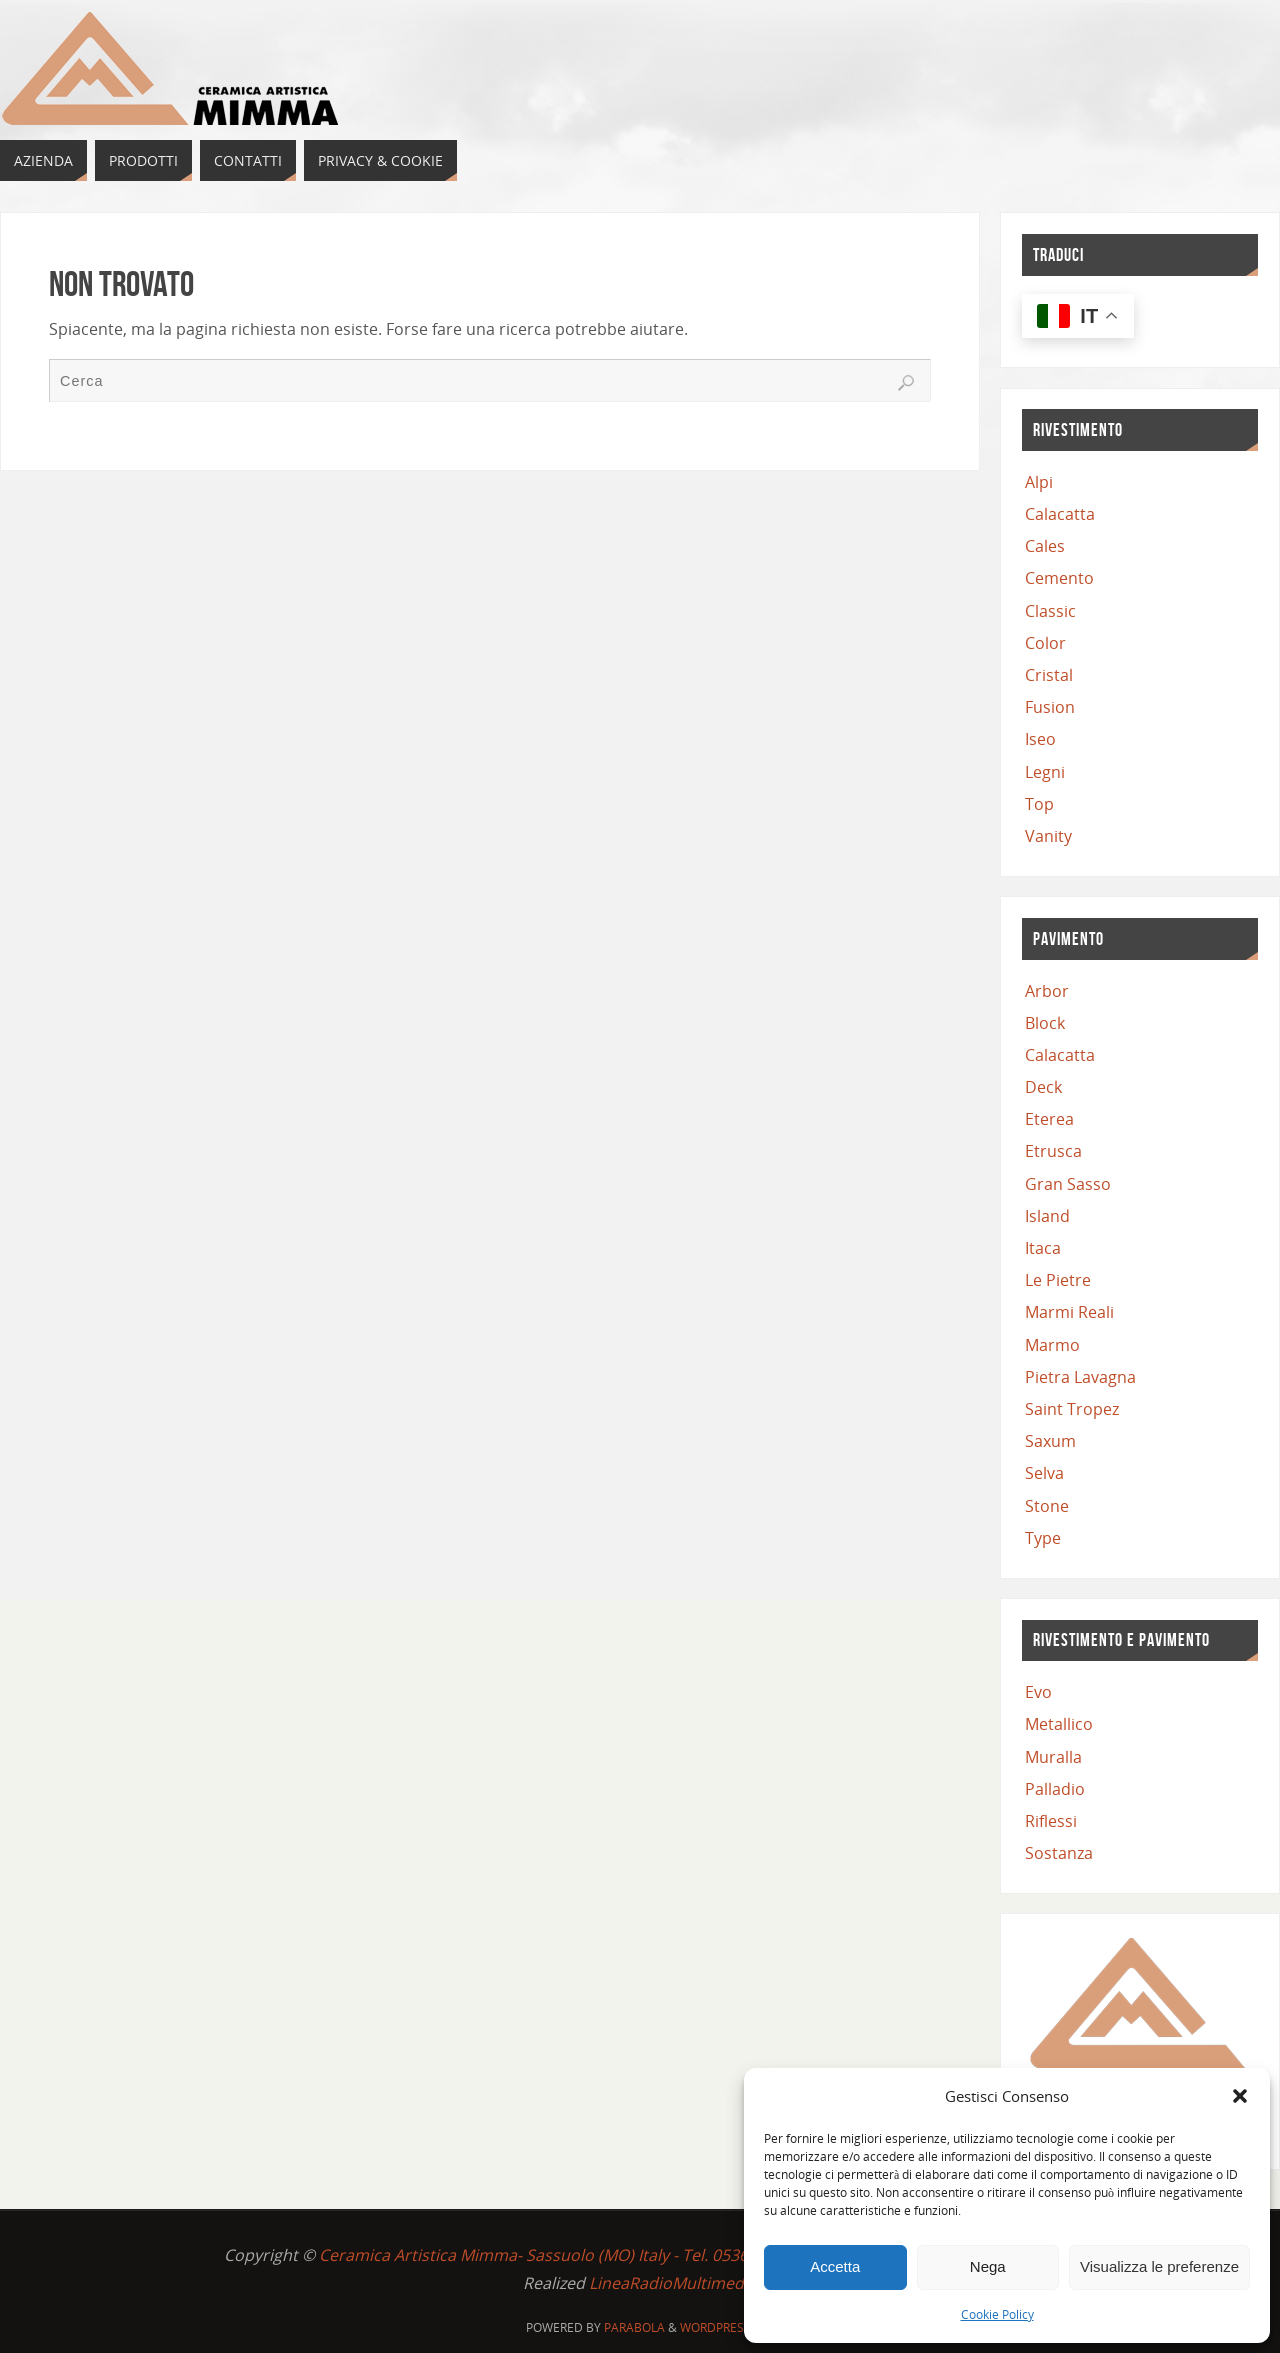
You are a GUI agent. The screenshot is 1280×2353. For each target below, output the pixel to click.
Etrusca (1053, 1151)
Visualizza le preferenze (1159, 2266)
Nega (988, 2266)
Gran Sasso (1068, 1184)
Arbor (1047, 991)
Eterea (1049, 1119)
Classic (1050, 611)
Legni (1045, 772)
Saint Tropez (1072, 1409)
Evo (1038, 1692)
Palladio (1055, 1789)
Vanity (1048, 836)
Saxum (1050, 1441)
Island (1047, 1216)
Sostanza (1059, 1853)
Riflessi (1051, 1821)
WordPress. (717, 2327)
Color (1045, 643)
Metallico (1059, 1724)
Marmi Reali (1069, 1312)
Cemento (1059, 578)
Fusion (1050, 707)
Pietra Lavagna (1080, 1377)
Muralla (1053, 1757)
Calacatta (1060, 514)
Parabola (634, 2327)
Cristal (1049, 675)
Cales (1045, 546)
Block (1045, 1023)
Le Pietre (1058, 1280)
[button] (1240, 2096)
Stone (1047, 1506)
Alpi (1039, 482)
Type (1043, 1538)
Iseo (1040, 739)
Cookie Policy (997, 2314)
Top (1039, 804)
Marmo (1052, 1345)
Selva (1044, 1473)
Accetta (835, 2266)
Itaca (1043, 1248)
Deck (1043, 1087)
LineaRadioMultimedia (673, 2283)
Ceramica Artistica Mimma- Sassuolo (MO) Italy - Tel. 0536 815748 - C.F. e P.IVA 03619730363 (661, 2255)
